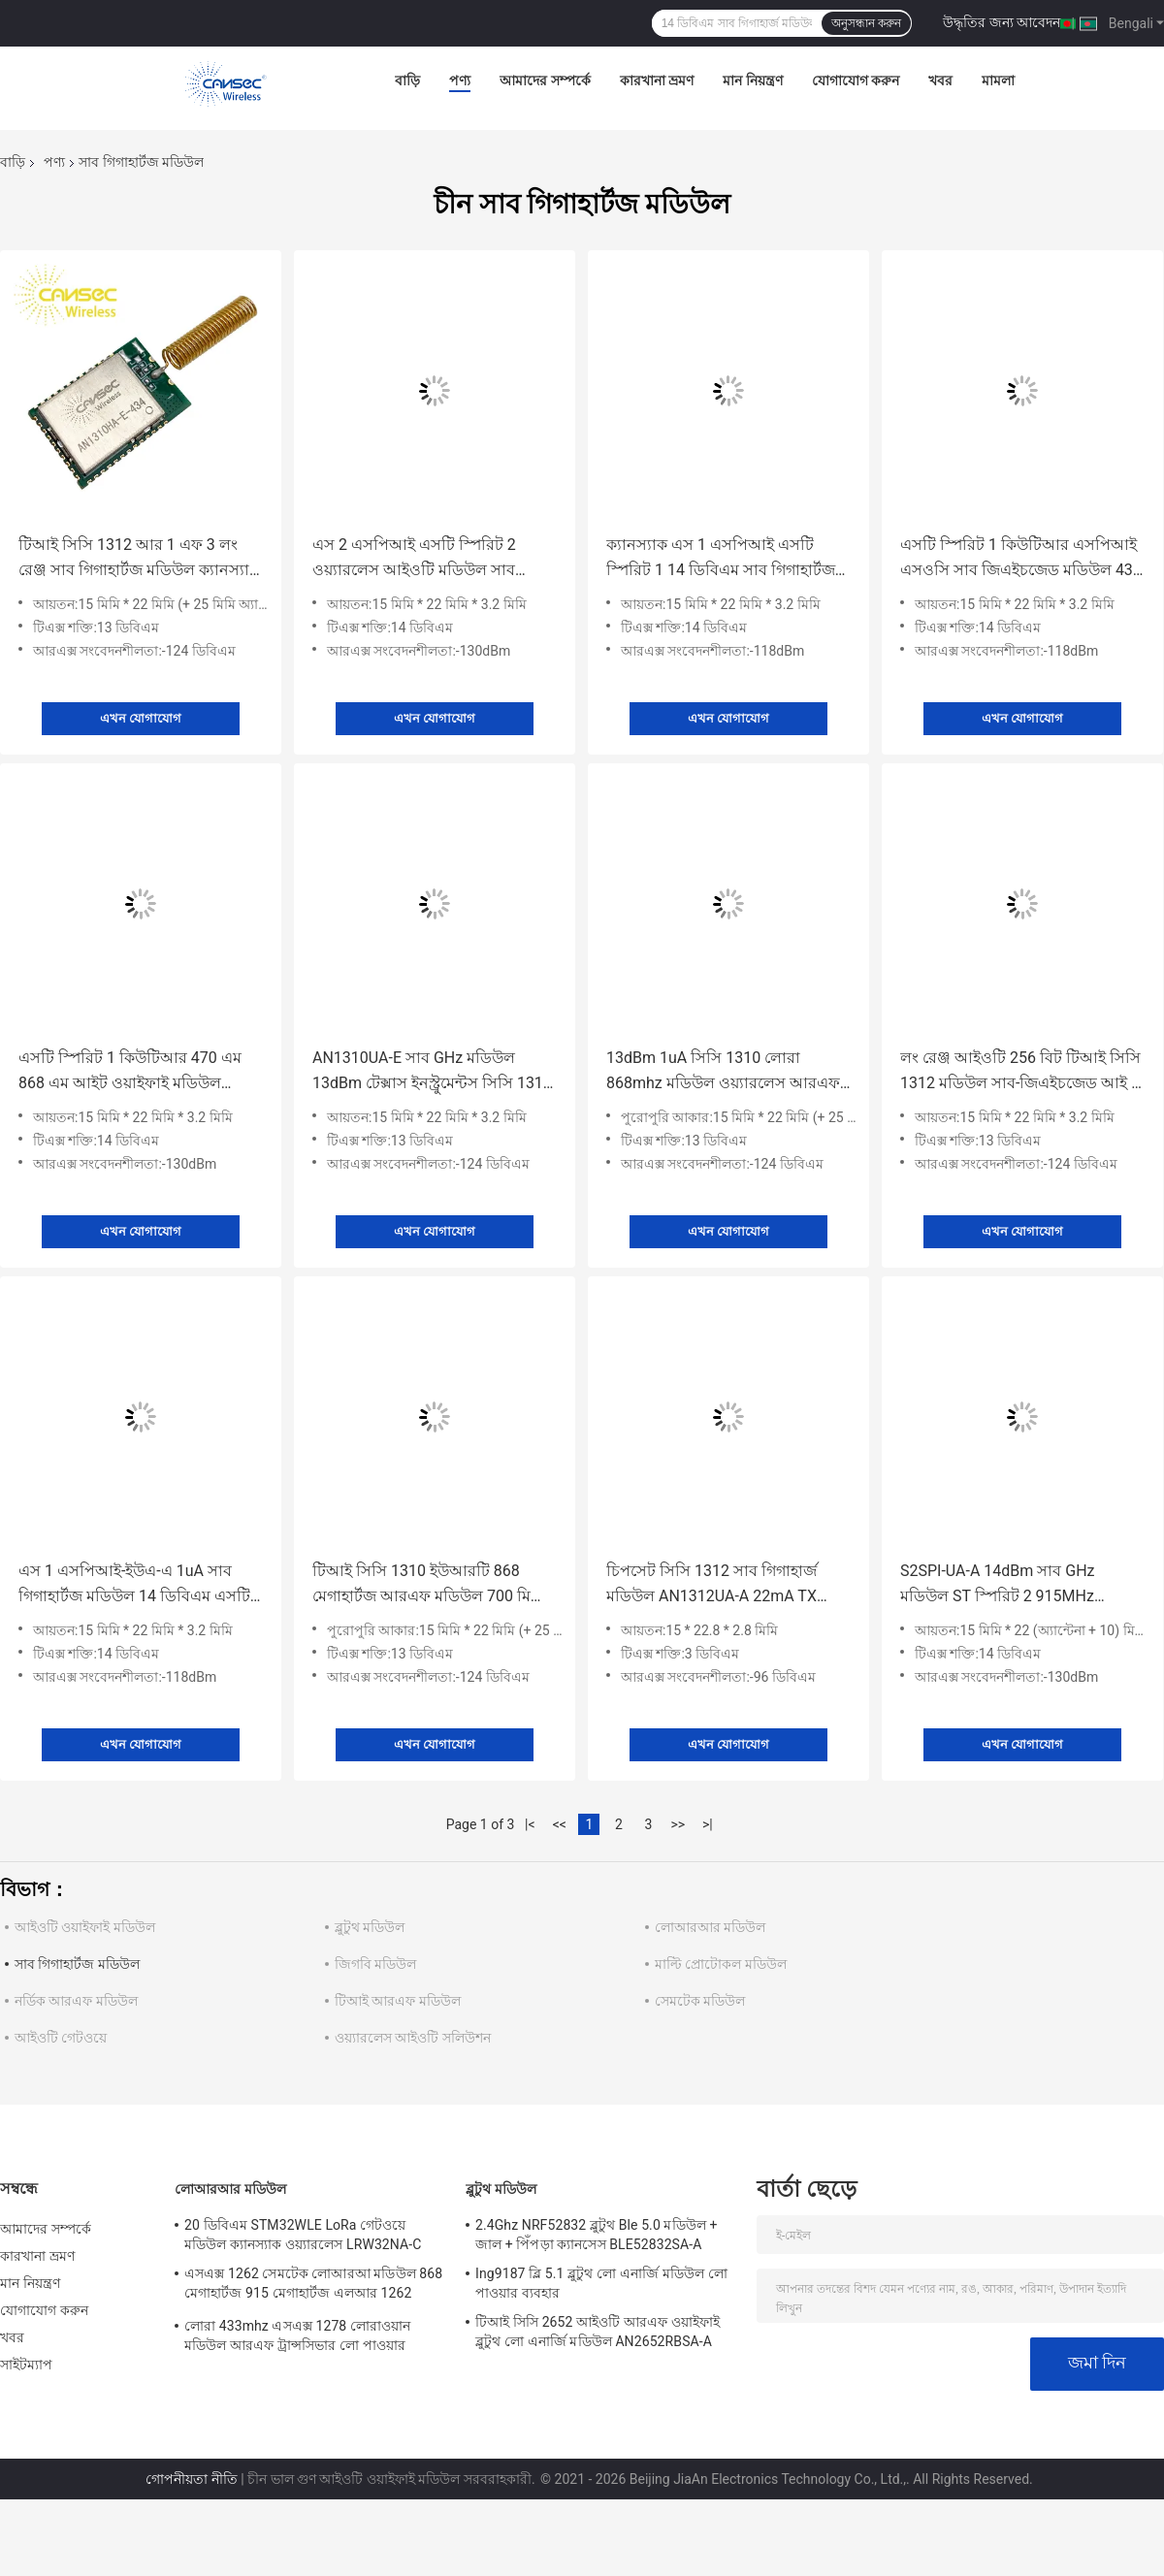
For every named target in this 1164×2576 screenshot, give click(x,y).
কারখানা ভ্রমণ (657, 80)
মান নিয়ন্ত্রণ (752, 80)
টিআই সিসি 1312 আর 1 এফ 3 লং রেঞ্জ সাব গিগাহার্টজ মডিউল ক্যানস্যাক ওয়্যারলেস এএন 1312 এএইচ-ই (139, 559)
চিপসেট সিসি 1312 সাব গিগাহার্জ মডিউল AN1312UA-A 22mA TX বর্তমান (711, 1585)
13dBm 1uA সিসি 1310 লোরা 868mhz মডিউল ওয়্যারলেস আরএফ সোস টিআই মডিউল (723, 1072)
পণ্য (459, 80)
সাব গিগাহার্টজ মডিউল (77, 1964)
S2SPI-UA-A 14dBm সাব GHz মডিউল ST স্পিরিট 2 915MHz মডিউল (997, 1585)
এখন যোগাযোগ (140, 718)
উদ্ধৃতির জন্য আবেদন (1001, 22)
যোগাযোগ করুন (855, 80)
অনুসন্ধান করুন (866, 23)
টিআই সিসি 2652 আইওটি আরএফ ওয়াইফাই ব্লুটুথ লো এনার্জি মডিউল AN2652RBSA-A (598, 2331)
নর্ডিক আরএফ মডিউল (76, 2001)
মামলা (998, 80)
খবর (940, 80)
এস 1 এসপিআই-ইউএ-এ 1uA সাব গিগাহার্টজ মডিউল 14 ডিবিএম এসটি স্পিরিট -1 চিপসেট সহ (134, 1585)
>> (677, 1824)
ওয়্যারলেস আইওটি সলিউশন (413, 2037)
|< (530, 1824)
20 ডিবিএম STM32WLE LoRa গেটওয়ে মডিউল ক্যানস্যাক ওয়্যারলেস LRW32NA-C (302, 2234)
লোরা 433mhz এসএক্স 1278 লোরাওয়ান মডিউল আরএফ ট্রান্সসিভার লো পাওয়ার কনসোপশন (297, 2338)
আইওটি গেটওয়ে (61, 2037)
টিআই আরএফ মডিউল (398, 2001)
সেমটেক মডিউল (700, 2001)
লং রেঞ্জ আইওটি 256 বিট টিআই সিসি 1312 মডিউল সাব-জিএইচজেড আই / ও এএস (1020, 1072)
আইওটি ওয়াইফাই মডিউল (85, 1927)
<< (559, 1824)
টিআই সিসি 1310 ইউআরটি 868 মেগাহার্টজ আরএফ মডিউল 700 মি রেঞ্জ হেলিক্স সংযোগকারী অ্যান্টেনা (421, 1585)
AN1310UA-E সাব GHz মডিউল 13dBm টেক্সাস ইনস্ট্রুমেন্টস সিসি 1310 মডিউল (432, 1072)
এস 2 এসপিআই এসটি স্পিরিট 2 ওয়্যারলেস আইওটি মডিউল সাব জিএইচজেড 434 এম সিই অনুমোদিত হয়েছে (427, 559)
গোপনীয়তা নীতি (191, 2479)
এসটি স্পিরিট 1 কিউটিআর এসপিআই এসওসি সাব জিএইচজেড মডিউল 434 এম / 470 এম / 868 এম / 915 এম (1021, 559)
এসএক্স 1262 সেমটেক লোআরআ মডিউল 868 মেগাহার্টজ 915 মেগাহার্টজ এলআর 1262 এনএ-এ (313, 2286)
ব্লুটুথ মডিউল (369, 1927)
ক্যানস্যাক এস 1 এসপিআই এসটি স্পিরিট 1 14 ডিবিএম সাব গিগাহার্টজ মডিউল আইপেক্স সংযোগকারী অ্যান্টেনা (720, 559)
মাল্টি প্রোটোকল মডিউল (721, 1964)
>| (707, 1824)
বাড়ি (407, 80)
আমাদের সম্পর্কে (545, 80)
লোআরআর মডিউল (710, 1927)
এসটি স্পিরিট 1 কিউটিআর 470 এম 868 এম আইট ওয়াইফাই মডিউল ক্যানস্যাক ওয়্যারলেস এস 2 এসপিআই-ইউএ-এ (139, 1072)
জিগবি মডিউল (375, 1964)
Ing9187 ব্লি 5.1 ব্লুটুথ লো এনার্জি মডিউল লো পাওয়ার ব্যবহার (601, 2283)
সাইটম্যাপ (26, 2364)
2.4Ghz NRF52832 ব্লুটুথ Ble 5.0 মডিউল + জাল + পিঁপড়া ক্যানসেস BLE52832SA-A (596, 2234)
